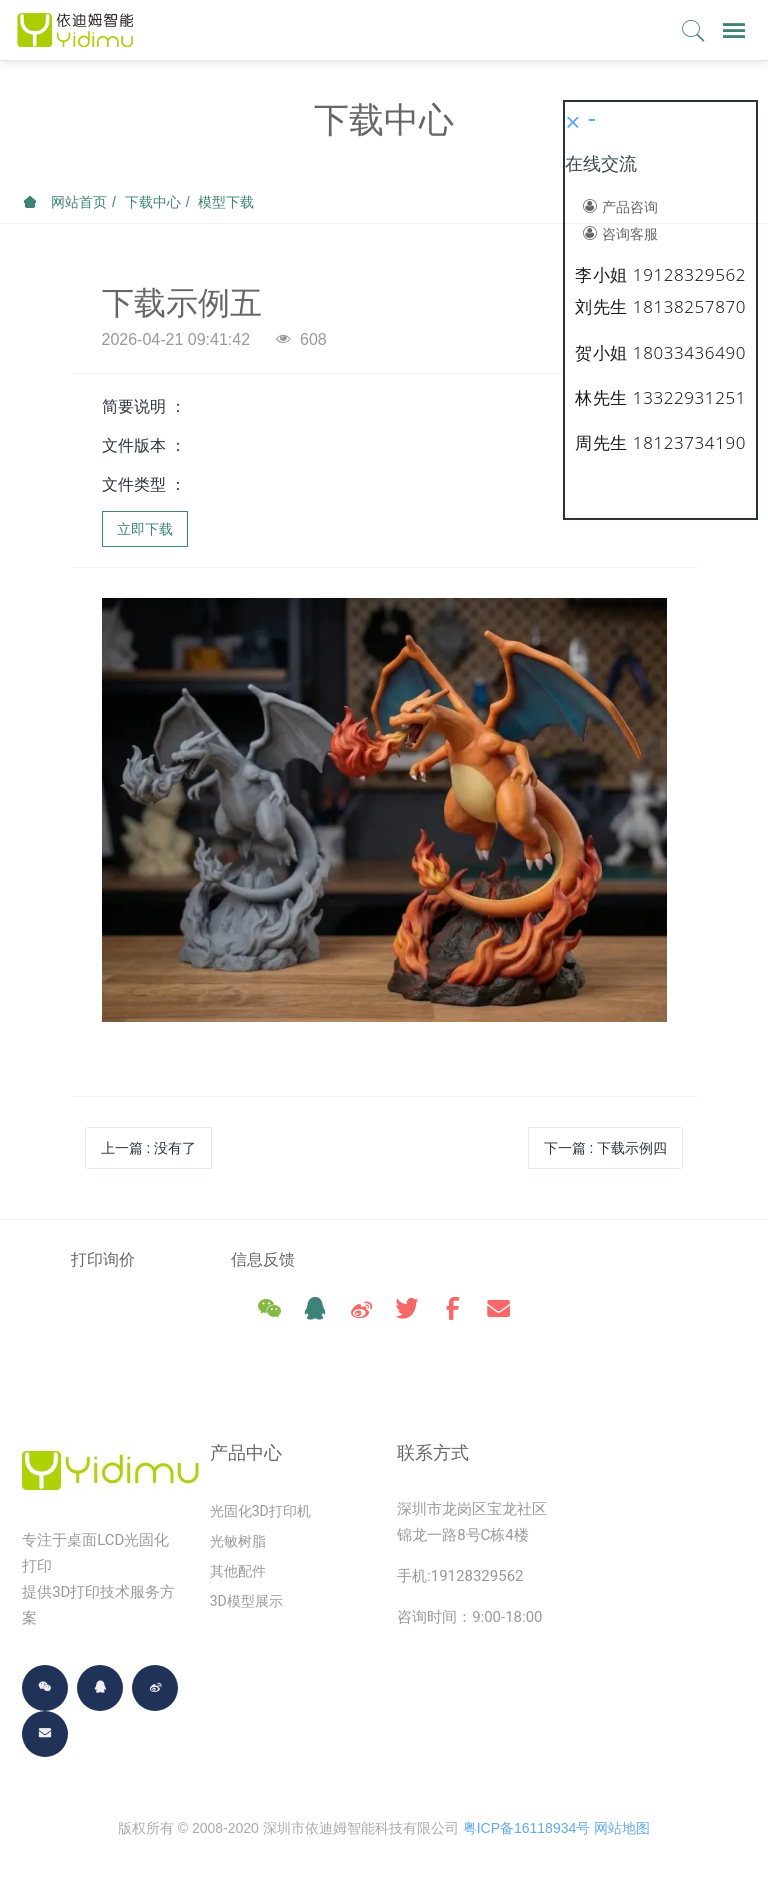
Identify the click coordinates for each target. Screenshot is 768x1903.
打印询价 (103, 1259)
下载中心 (153, 202)
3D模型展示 (246, 1606)
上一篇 (149, 1148)
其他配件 (238, 1576)
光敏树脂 (238, 1546)
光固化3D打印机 (260, 1516)
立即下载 (145, 529)
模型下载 (226, 202)
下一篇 (606, 1148)
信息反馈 (290, 1259)
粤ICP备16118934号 (527, 1833)
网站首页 (65, 202)
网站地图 (622, 1833)
